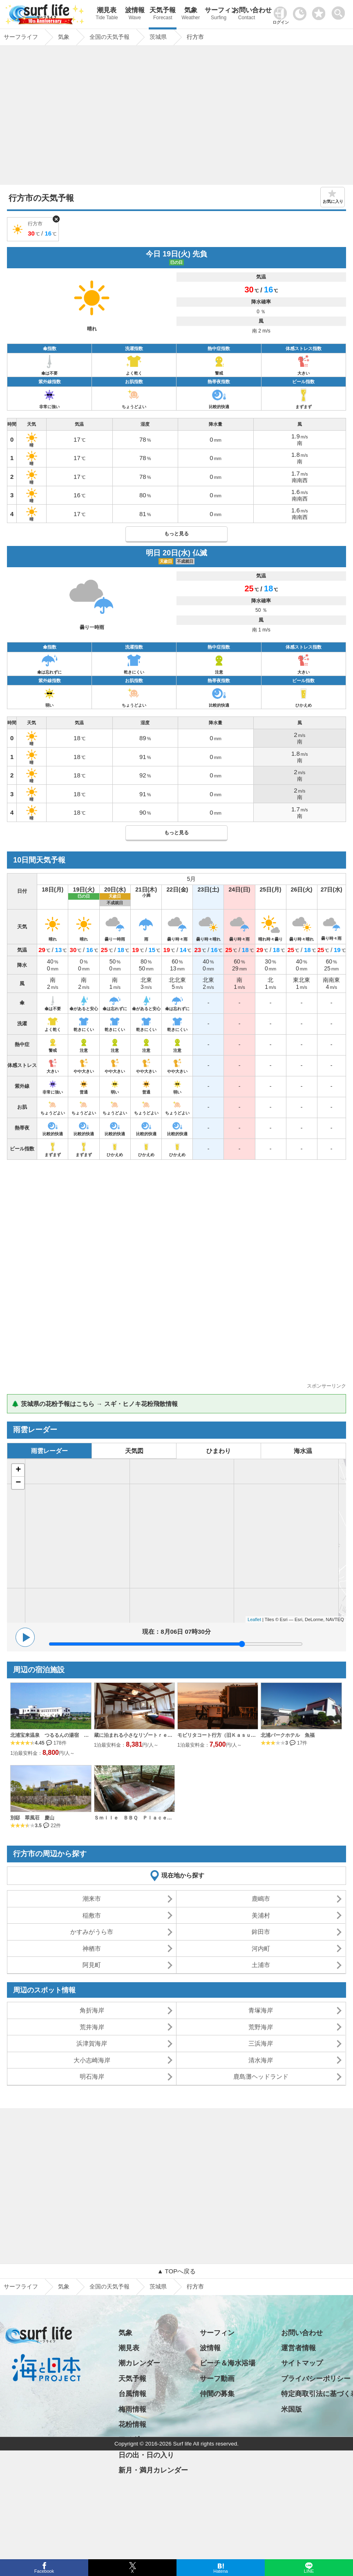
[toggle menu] (340, 11)
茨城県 (158, 2286)
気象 (190, 14)
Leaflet (254, 1619)
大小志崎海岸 (92, 2060)
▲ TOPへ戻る (176, 2271)
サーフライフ (21, 2286)
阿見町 (92, 1964)
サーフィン (218, 14)
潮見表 (107, 14)
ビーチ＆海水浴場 (227, 2363)
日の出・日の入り (146, 2455)
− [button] (18, 1483)
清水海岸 (260, 2060)
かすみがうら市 (91, 1931)
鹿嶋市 (261, 1898)
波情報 (135, 14)
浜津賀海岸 (91, 2043)
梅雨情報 (132, 2409)
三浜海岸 (260, 2043)
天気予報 (162, 14)
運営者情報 (298, 2348)
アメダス (132, 2439)
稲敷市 (92, 1915)
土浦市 (261, 1964)
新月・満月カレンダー (153, 2470)
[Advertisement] (176, 117)
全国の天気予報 (109, 2286)
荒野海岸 (260, 2027)
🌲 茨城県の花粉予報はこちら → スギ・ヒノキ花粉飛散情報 (94, 1403)
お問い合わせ (246, 14)
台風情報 (132, 2394)
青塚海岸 (260, 2010)
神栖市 (92, 1948)
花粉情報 (132, 2424)
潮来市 (92, 1898)
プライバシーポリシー (316, 2379)
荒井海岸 (92, 2027)
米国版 (291, 2409)
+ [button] (18, 1470)
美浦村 (261, 1915)
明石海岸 (92, 2076)
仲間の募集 (217, 2394)
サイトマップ (302, 2363)
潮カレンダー (139, 2363)
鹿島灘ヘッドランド (260, 2076)
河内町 (261, 1948)
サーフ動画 (217, 2379)
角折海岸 (92, 2010)
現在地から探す (182, 1875)
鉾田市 (261, 1931)
